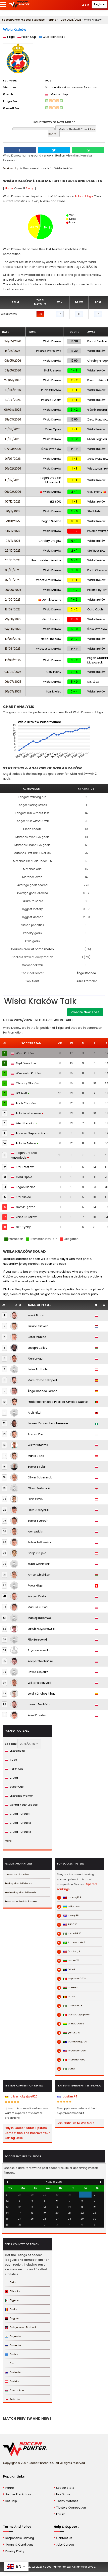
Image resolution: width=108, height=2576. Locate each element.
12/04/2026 (13, 400)
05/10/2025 (12, 570)
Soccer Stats (65, 2488)
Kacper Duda (37, 1596)
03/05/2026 (13, 370)
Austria (12, 2381)
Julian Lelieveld (38, 1326)
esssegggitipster (73, 2015)
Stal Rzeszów (52, 370)
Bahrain (12, 2399)
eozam (67, 1997)
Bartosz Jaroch (38, 1521)
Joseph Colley (37, 1348)
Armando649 (71, 1943)
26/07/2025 (13, 682)
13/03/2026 (12, 439)
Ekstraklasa (15, 1751)
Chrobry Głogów (50, 541)
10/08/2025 (13, 660)
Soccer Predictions (18, 2494)
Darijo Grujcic (37, 1553)
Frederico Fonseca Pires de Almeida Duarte (58, 1402)
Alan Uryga (35, 1359)
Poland (51, 20)
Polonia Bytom (51, 400)
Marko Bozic (36, 1456)
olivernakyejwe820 (21, 2096)
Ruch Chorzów (51, 390)
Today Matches (67, 2501)
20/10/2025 (12, 560)
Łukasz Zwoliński (39, 1704)
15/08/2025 (12, 649)
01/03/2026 (13, 459)
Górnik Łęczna (97, 410)
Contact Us (64, 2538)
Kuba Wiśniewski (39, 1564)
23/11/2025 (13, 521)
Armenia (13, 2345)
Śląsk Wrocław (51, 449)
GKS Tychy (96, 492)
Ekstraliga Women (19, 1796)
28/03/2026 (13, 419)
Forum (60, 2514)
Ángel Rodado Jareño (42, 1391)
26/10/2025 (12, 551)
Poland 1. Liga (84, 196)
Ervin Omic (35, 1499)
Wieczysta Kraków (48, 580)
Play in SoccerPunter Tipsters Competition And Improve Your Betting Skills (27, 2133)
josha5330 (69, 1934)
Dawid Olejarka (38, 1672)
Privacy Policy (14, 2551)
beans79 (68, 1961)
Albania (12, 2291)
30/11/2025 (13, 511)
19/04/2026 (13, 390)
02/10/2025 (12, 580)
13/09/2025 (12, 609)
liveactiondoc (71, 2051)
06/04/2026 (12, 410)
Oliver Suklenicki (39, 1488)
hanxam (67, 1988)
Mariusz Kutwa (38, 1607)
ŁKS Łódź (55, 502)
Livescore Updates (17, 1874)
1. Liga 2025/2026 (69, 20)
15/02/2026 (12, 480)
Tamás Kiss (35, 1434)
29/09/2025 (13, 590)
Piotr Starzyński (38, 1510)
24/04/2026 (12, 380)
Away (29, 188)
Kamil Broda (36, 1315)
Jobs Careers (65, 2545)
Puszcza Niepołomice (46, 560)
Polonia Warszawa (48, 351)
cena (66, 2069)
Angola (12, 2318)
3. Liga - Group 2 (18, 1823)
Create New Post (85, 1012)
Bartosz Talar (37, 1467)
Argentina (13, 2336)
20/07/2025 (13, 691)
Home (9, 188)
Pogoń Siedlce (97, 341)
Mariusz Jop (56, 94)
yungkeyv (68, 2033)
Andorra (12, 2309)
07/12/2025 (12, 502)
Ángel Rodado (86, 973)
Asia (10, 2363)
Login (85, 5)
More (8, 1841)
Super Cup (14, 1787)
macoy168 (69, 1898)
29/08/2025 (13, 619)
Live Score (63, 2494)
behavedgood (72, 2042)
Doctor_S (68, 1952)
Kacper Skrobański (40, 1661)
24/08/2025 (12, 629)
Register (100, 4)
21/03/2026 (12, 429)
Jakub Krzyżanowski (41, 1629)
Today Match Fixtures (18, 1883)
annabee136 (70, 2024)
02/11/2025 (13, 541)
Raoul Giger (36, 1586)
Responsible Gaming (19, 2538)
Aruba (11, 2354)
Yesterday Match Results (21, 1892)
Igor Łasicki (35, 1531)
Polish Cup (26, 37)
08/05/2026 (12, 361)
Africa (11, 2282)
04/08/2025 (12, 672)
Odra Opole (53, 429)
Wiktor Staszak (38, 1445)
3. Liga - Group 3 (18, 1832)
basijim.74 (67, 2096)
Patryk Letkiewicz (39, 1542)
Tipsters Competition (71, 2508)
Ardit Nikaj (34, 1413)
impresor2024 (72, 1979)
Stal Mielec (94, 511)
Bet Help (11, 2501)
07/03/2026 (12, 449)
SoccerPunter (11, 20)
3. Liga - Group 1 (17, 1814)
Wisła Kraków (52, 341)
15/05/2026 (12, 351)
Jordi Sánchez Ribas (41, 1694)
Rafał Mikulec (37, 1337)
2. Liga (11, 1778)
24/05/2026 (12, 341)
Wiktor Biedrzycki (39, 1683)
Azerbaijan (14, 2390)
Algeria (12, 2300)
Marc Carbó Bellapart (42, 1380)
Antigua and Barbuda (21, 2327)
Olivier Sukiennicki (40, 1477)
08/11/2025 (12, 531)
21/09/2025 (12, 600)
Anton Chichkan (39, 1575)
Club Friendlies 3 (52, 37)
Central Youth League (21, 1805)
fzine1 (66, 1970)
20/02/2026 (13, 469)
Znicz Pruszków (51, 639)
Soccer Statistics (33, 20)
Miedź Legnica (97, 439)
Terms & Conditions (19, 2545)
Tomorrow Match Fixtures (21, 1901)
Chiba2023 (69, 2006)
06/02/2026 (12, 492)
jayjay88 (68, 1916)
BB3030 (67, 1925)
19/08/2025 (13, 639)
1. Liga (9, 37)
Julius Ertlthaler (86, 981)
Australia (13, 2372)
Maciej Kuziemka (39, 1618)
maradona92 (71, 2060)
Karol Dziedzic (37, 1715)
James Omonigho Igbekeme (48, 1423)
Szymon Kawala (39, 1650)
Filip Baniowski (37, 1640)
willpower (68, 1907)
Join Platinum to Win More (75, 2123)
